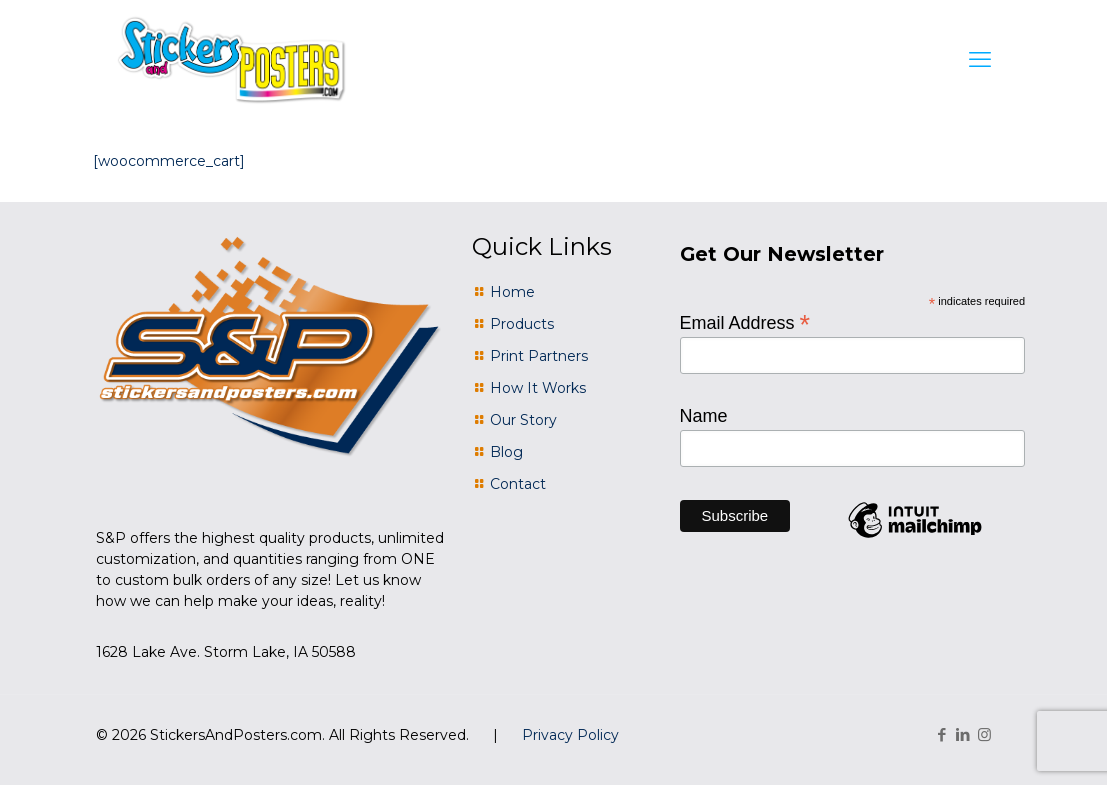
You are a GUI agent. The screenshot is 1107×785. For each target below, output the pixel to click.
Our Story (523, 420)
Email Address (745, 322)
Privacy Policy (570, 735)
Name (704, 416)
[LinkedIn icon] (963, 734)
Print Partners (539, 356)
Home (512, 292)
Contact (518, 484)
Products (522, 324)
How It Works (538, 388)
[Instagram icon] (984, 734)
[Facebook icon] (942, 734)
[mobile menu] (980, 60)
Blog (506, 452)
